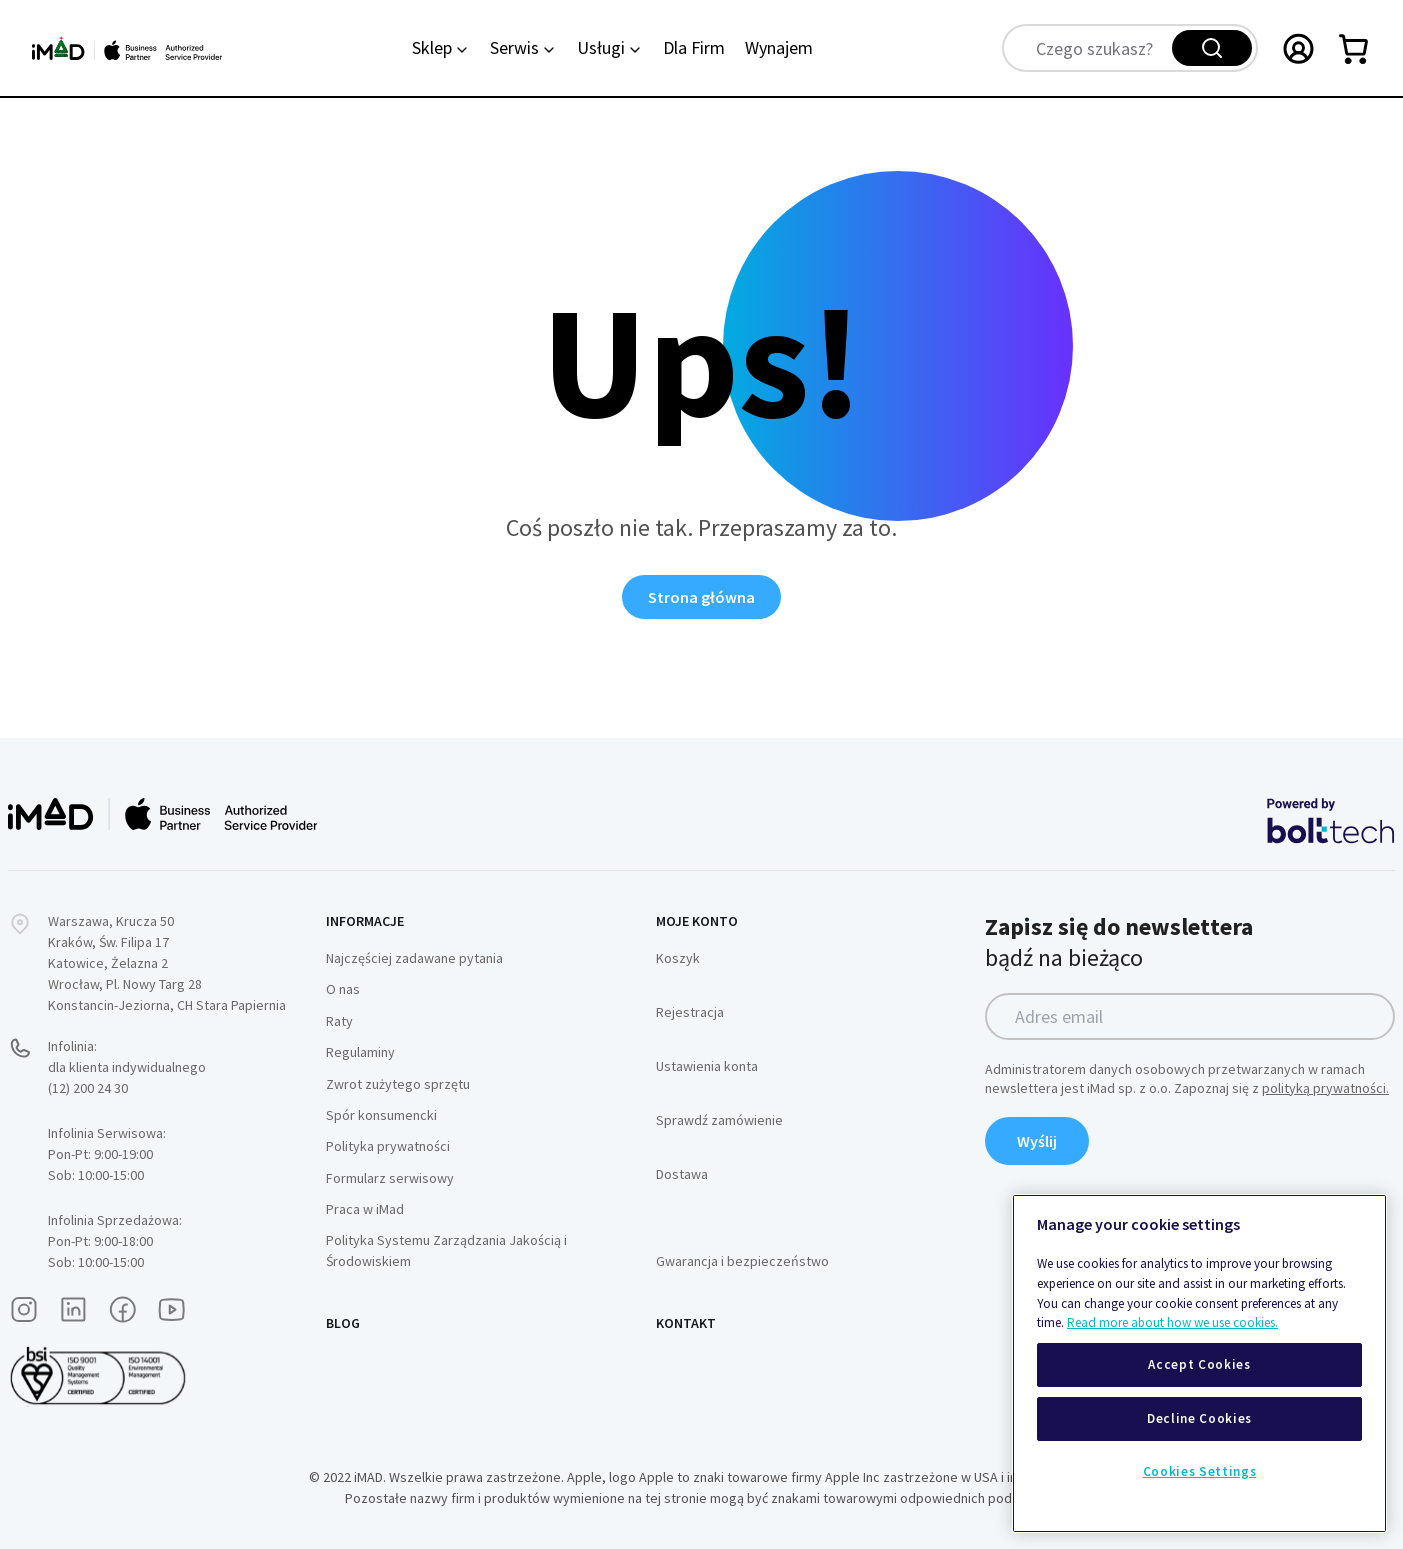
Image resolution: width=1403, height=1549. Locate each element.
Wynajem (779, 47)
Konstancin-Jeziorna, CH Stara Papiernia (167, 1005)
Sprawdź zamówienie (719, 1120)
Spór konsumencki (381, 1115)
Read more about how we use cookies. (1172, 1322)
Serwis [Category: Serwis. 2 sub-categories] (523, 47)
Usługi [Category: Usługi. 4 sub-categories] (610, 47)
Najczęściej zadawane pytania (414, 958)
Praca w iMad (365, 1209)
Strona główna (701, 597)
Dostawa (682, 1174)
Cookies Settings (1200, 1471)
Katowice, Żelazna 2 (108, 963)
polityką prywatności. (1325, 1088)
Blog (343, 1323)
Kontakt (686, 1323)
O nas (343, 989)
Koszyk (678, 958)
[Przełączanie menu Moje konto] (1298, 48)
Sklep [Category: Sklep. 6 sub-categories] (441, 47)
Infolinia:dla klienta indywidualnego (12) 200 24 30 (127, 1067)
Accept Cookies (1199, 1364)
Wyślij (1037, 1141)
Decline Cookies (1199, 1418)
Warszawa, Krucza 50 (111, 921)
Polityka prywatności (388, 1146)
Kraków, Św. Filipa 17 (108, 942)
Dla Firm (694, 47)
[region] (1199, 1363)
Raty (339, 1021)
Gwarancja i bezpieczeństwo (742, 1261)
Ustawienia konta (707, 1066)
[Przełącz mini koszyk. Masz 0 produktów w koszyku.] (1355, 48)
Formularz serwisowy (390, 1178)
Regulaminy (360, 1052)
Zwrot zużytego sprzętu (398, 1084)
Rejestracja (690, 1012)
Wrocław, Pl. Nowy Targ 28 (125, 984)
